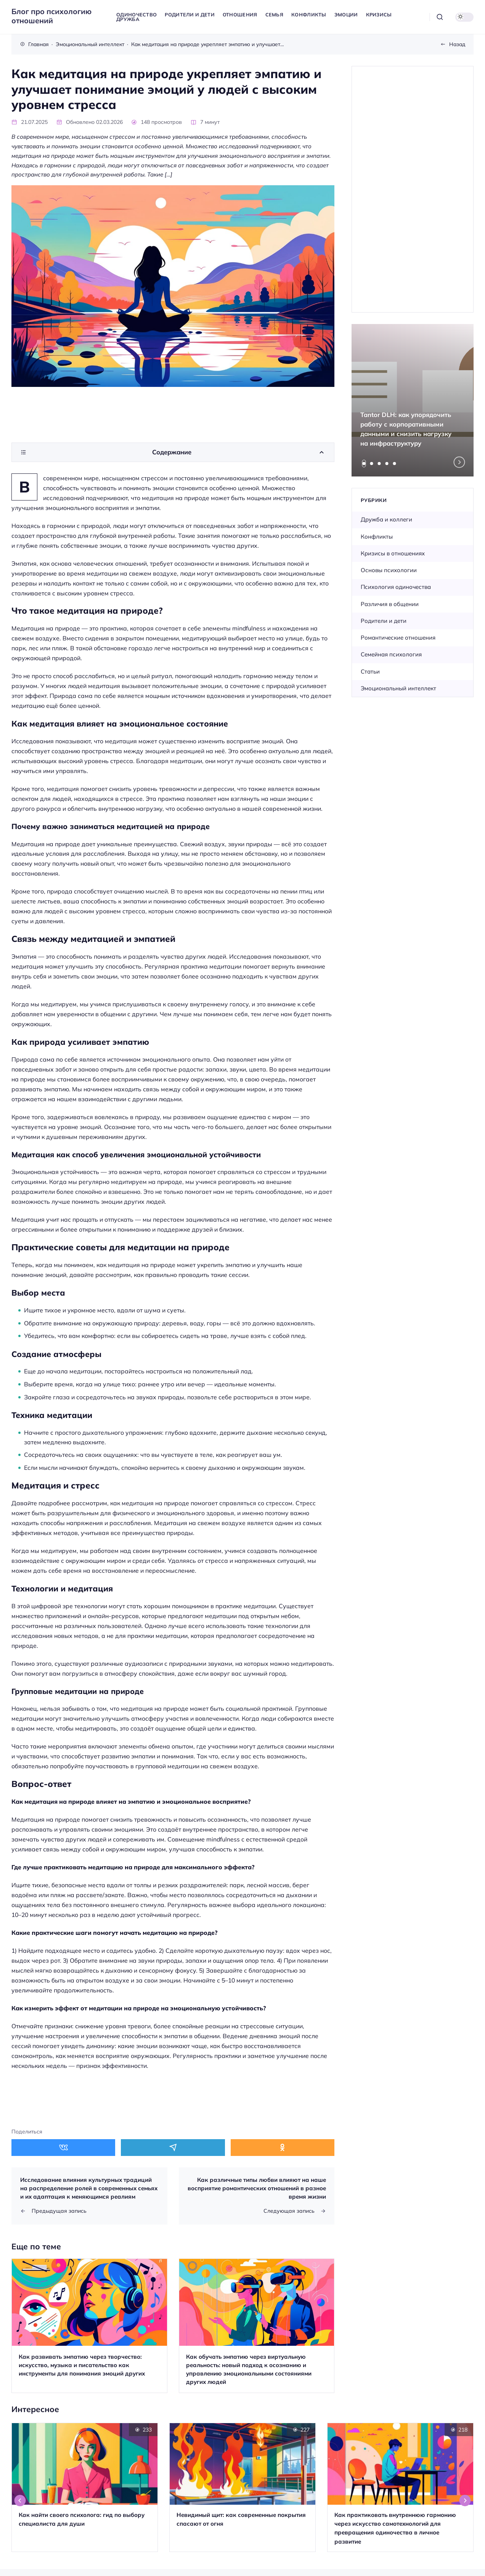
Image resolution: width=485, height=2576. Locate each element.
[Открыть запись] (89, 2326)
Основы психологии (389, 570)
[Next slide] (459, 462)
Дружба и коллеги (386, 519)
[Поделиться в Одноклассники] (282, 2147)
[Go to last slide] (20, 2500)
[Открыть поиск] (440, 17)
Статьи (370, 671)
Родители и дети (383, 620)
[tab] (364, 463)
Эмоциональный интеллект (398, 688)
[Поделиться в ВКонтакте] (63, 2147)
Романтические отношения (398, 637)
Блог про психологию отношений (51, 16)
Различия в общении (390, 604)
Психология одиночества (396, 586)
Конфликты (377, 536)
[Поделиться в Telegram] (173, 2147)
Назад (457, 44)
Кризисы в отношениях (393, 553)
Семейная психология (391, 654)
